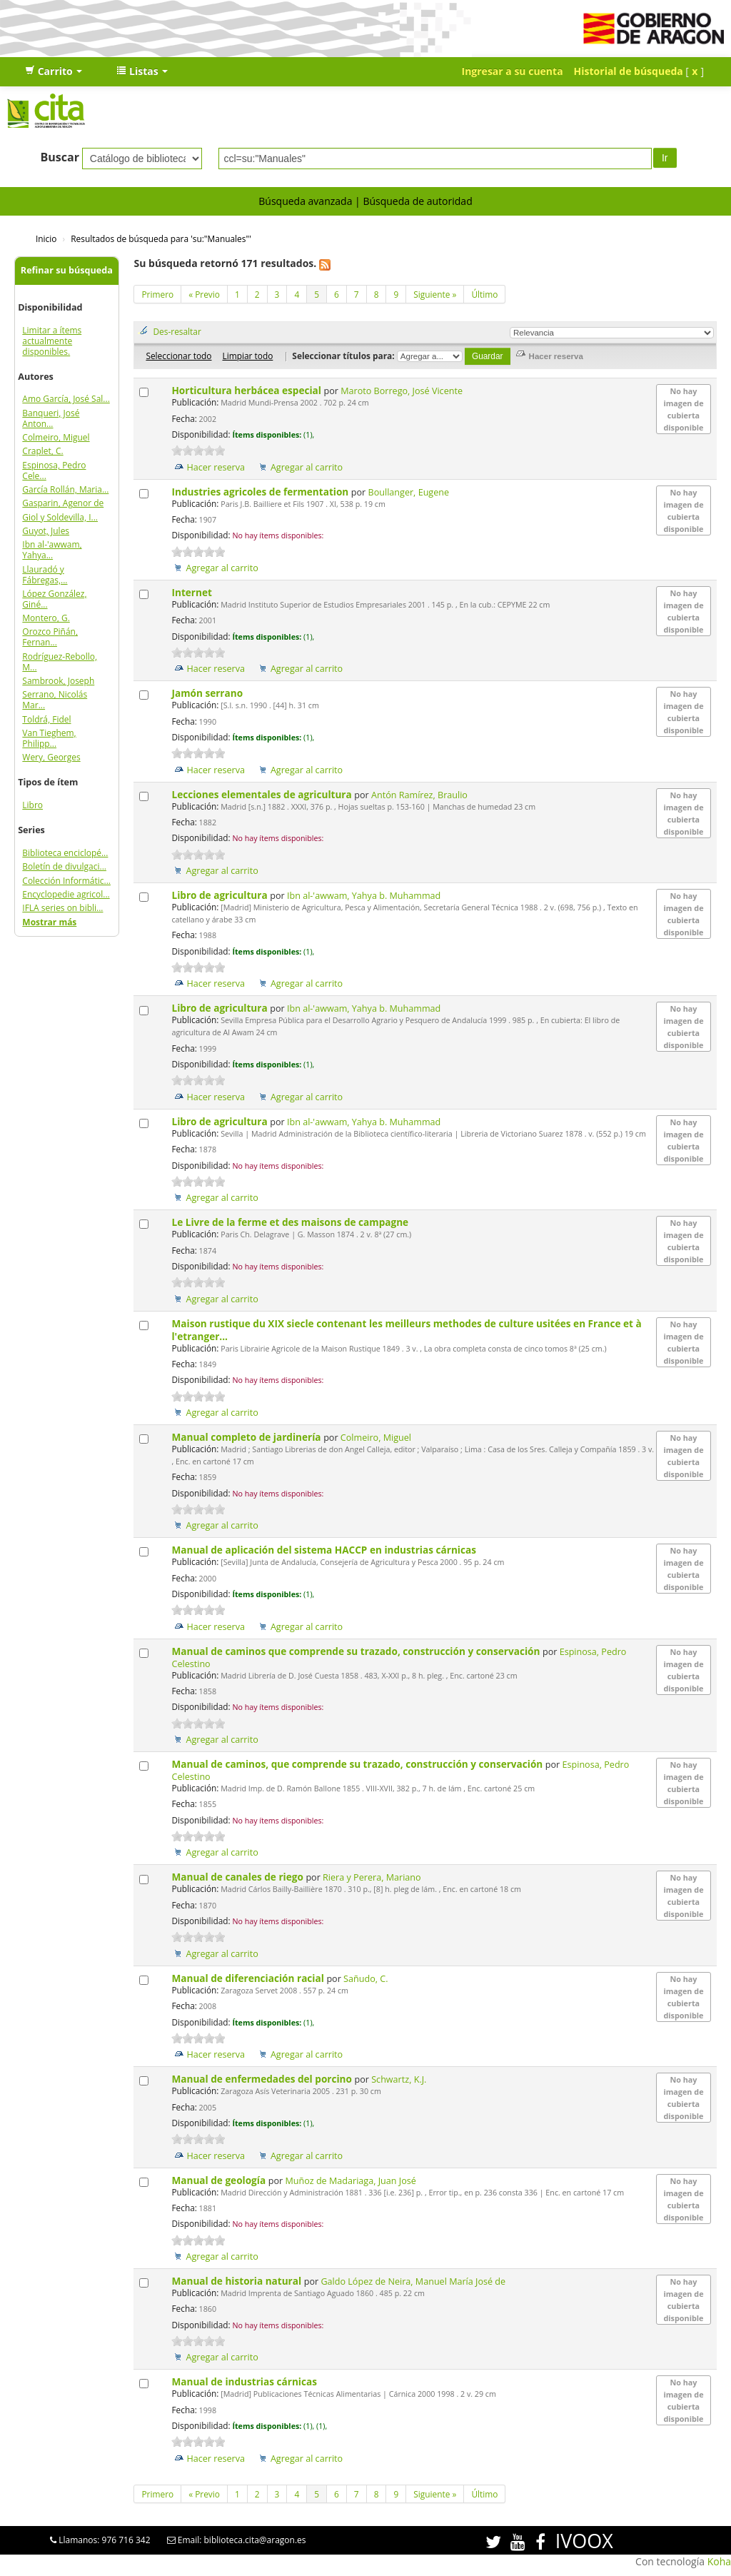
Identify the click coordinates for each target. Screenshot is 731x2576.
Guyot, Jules (45, 531)
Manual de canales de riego (238, 1876)
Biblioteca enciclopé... (65, 853)
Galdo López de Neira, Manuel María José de (413, 2281)
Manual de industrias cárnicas (245, 2381)
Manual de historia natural (237, 2281)
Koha (719, 2561)
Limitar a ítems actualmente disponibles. (51, 341)
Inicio (46, 238)
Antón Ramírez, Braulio (419, 795)
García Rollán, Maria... (65, 489)
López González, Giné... (54, 599)
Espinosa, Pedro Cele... (54, 470)
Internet (192, 592)
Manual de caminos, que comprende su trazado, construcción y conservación (358, 1764)
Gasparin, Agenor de (63, 503)
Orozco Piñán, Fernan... (50, 636)
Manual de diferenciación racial (248, 1978)
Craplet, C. (42, 451)
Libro (32, 805)
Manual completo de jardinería (247, 1437)
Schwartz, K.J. (398, 2079)
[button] (53, 71)
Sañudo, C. (365, 1979)
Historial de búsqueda (628, 71)
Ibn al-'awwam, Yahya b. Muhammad (363, 896)
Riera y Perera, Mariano (372, 1877)
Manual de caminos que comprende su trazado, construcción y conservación (356, 1651)
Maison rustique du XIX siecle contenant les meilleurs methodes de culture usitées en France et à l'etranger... (406, 1330)
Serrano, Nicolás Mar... (54, 699)
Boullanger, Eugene (409, 492)
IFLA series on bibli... (62, 908)
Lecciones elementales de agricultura (262, 794)
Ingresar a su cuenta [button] (512, 71)
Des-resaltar (177, 331)
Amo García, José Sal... (65, 399)
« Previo (204, 294)
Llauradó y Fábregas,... (44, 574)
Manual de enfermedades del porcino (262, 2079)
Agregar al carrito (307, 467)
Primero (157, 294)
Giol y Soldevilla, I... (60, 517)
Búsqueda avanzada (305, 201)
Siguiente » (434, 294)
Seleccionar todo (178, 355)
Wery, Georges (51, 757)
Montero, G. (45, 618)
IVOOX (584, 2540)
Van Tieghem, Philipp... (49, 738)
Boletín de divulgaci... (64, 866)
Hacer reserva (215, 467)
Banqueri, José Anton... (50, 418)
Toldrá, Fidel (46, 719)
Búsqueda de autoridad (417, 201)
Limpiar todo (247, 355)
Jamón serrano (208, 693)
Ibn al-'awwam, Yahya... (51, 549)
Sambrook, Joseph (58, 681)
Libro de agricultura (220, 895)
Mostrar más (49, 922)
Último (484, 294)
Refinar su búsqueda (67, 270)
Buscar (59, 157)
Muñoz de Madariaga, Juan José (350, 2181)
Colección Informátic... (66, 881)
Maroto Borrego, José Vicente (402, 391)
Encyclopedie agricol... (65, 894)
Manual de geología (219, 2180)
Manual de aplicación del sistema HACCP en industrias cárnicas (324, 1549)
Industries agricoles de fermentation (261, 491)
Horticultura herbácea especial (247, 390)
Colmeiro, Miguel (55, 437)
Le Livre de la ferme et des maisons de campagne (290, 1222)
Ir (665, 157)
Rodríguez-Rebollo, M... (59, 661)
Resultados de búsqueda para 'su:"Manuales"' (161, 238)
